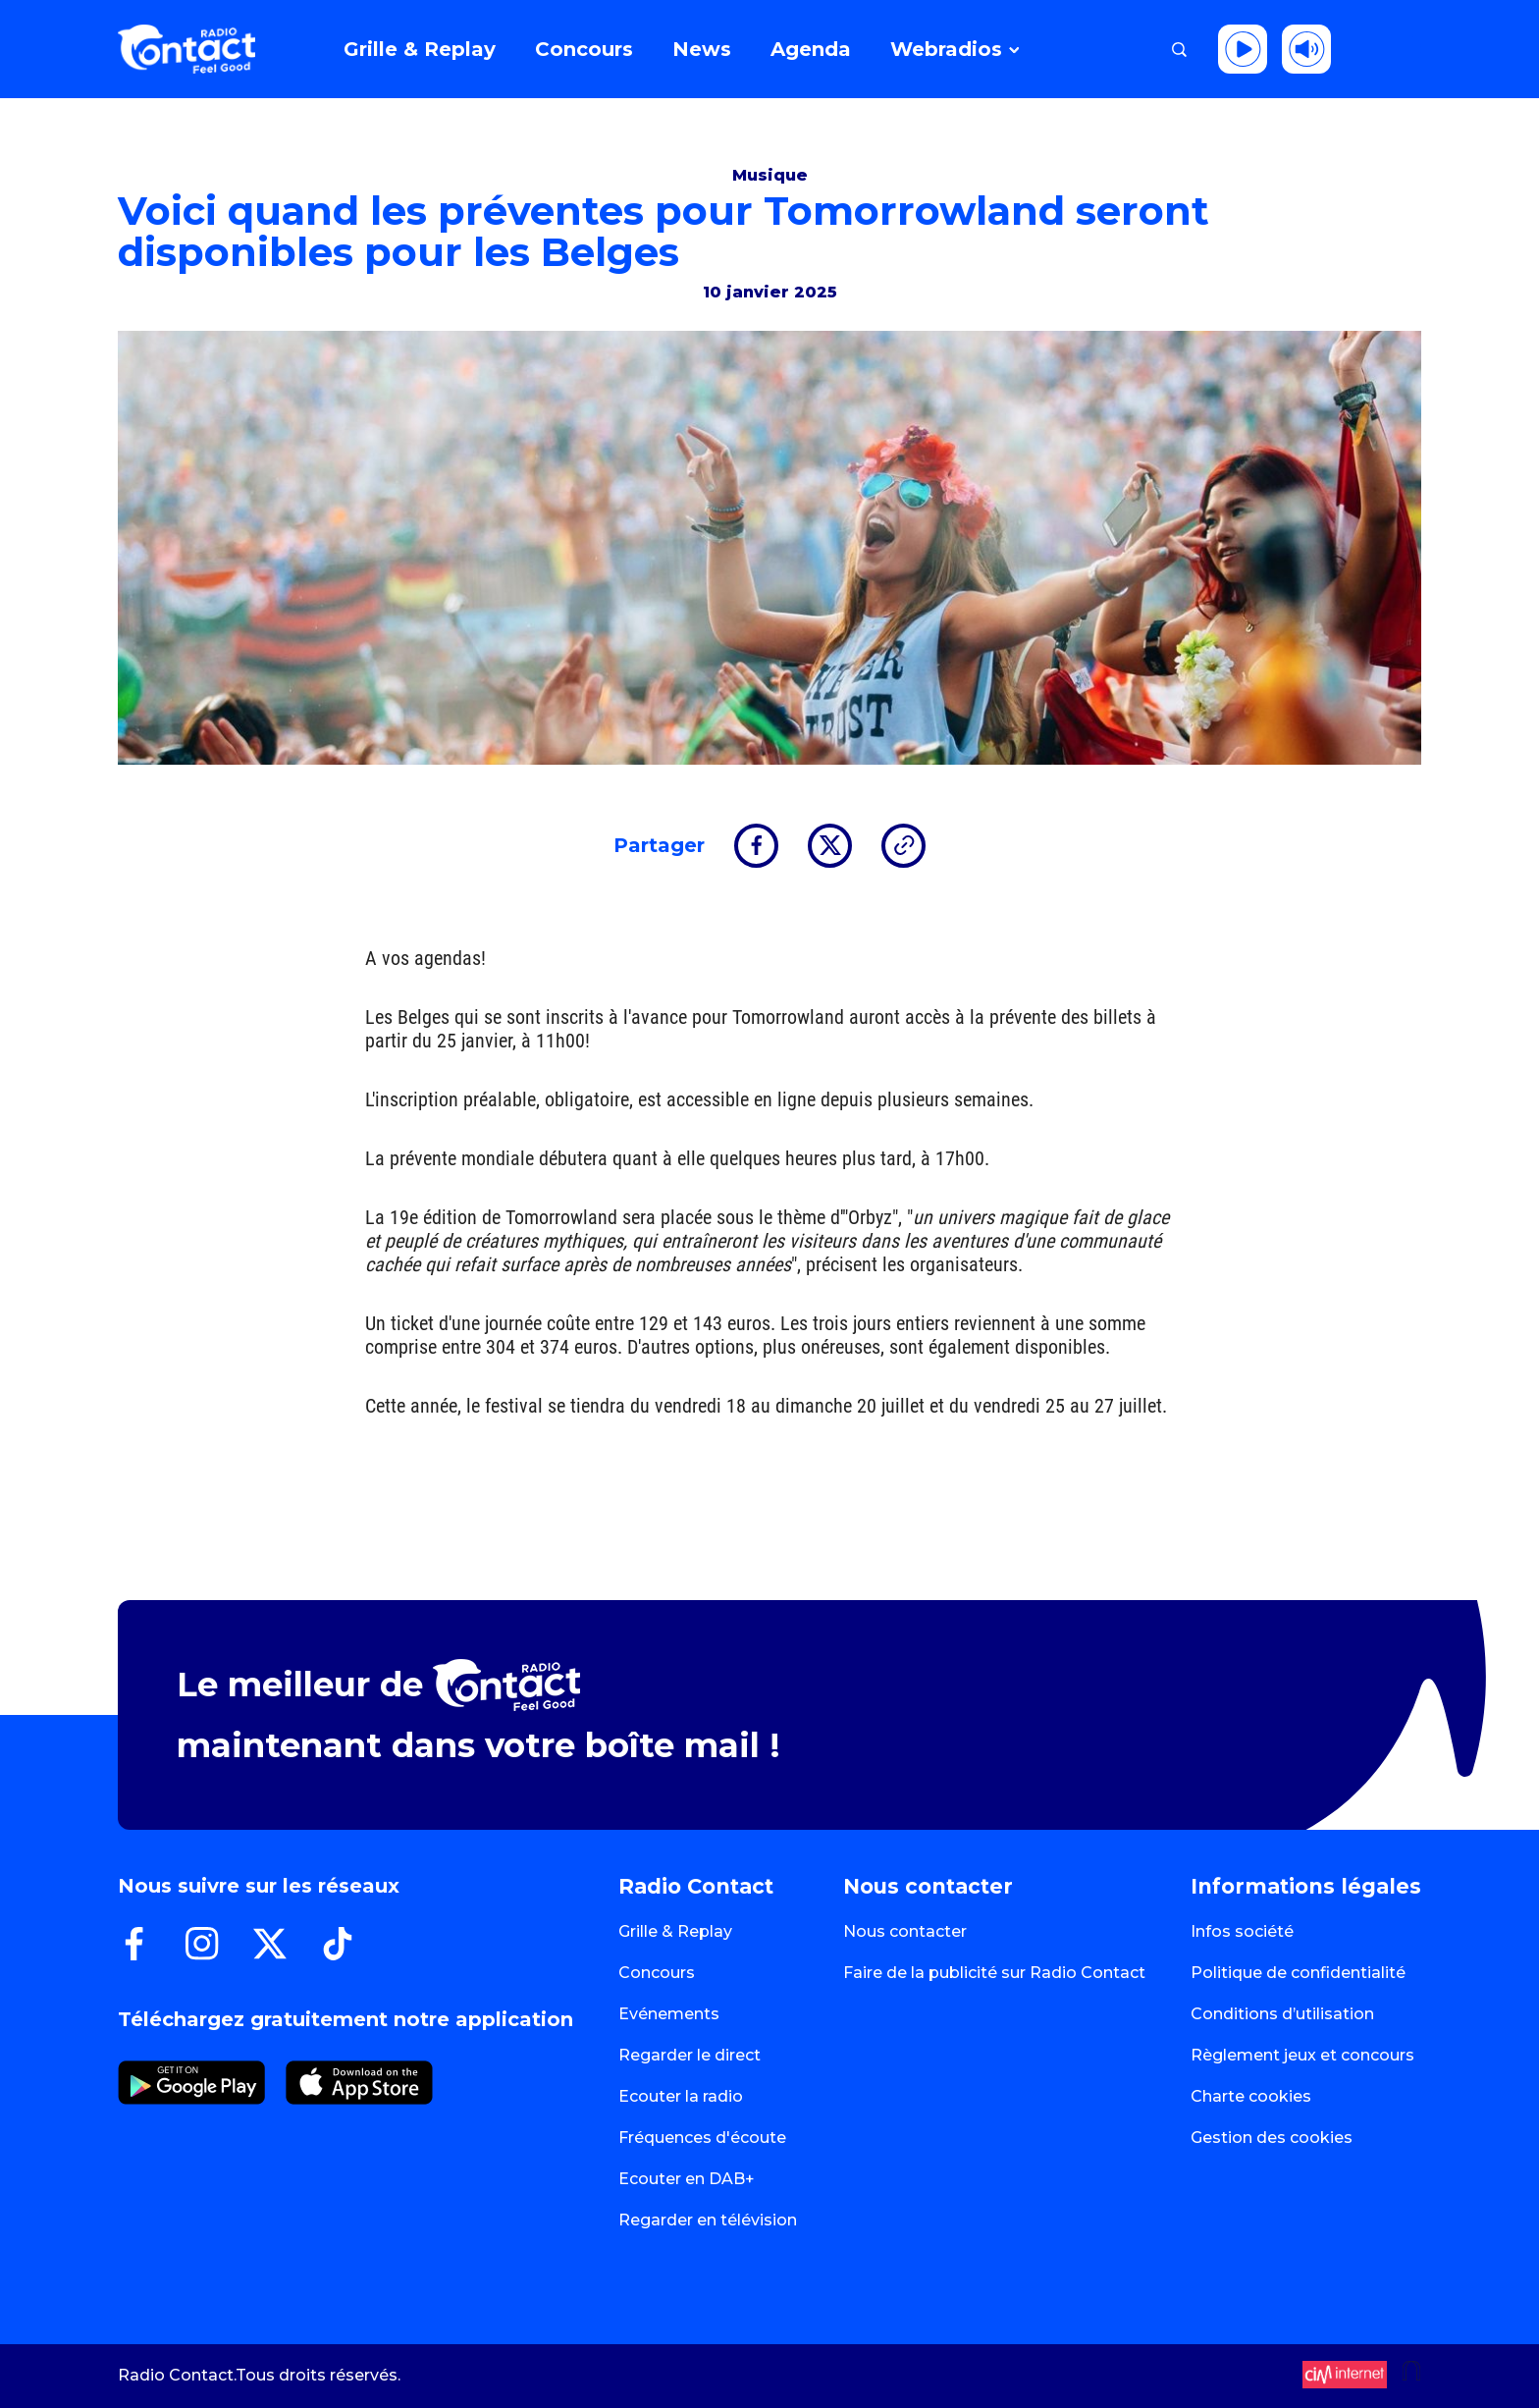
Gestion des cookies (1272, 2137)
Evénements (668, 2014)
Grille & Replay (675, 1931)
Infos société (1242, 1931)
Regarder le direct (689, 2055)
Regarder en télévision (707, 2220)
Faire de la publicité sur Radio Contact (994, 1972)
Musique (770, 175)
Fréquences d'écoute (702, 2137)
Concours (656, 1972)
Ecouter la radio (680, 2096)
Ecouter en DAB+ (686, 2178)
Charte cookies (1251, 2096)
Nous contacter (905, 1931)
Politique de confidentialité (1298, 1972)
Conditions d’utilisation (1282, 2014)
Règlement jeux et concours (1302, 2055)
